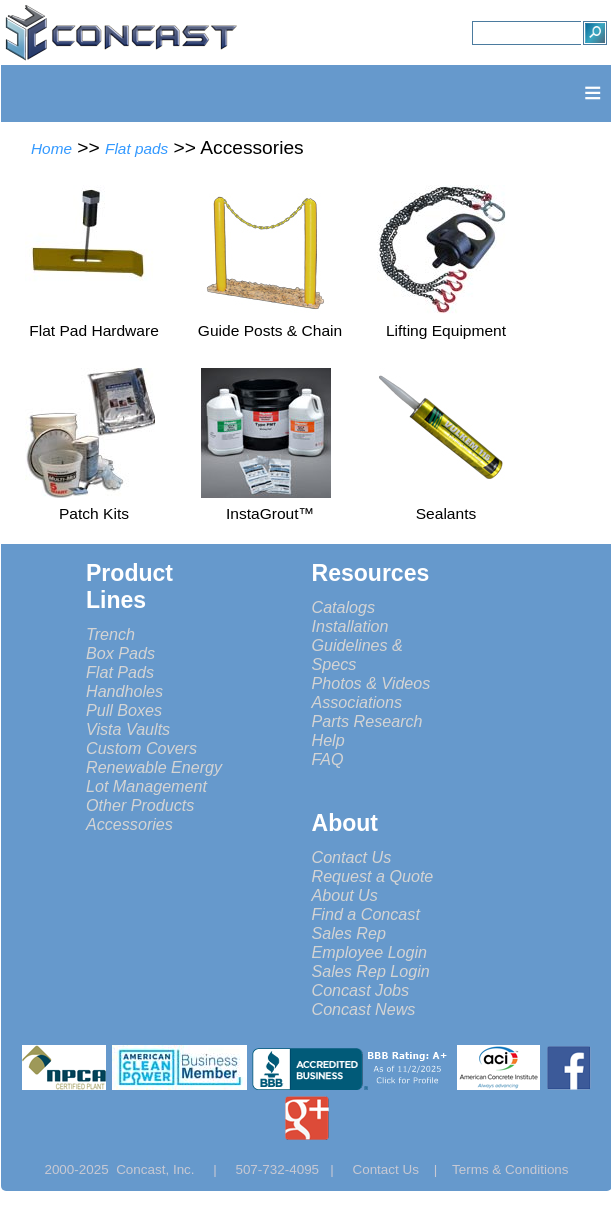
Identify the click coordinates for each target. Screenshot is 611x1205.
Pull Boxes (124, 710)
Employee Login (370, 952)
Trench (110, 634)
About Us (345, 895)
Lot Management (146, 786)
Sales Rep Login (371, 971)
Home (51, 148)
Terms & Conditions (510, 1169)
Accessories (129, 824)
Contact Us (352, 857)
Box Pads (120, 653)
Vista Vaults (128, 729)
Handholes (124, 691)
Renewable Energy (154, 767)
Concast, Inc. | (171, 1169)
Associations (357, 702)
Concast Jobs (361, 990)
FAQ (328, 759)
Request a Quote (373, 876)
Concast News (364, 1009)
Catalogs (344, 607)
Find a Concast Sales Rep (366, 923)
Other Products (140, 805)
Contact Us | (402, 1169)
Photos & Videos (371, 683)
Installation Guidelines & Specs (357, 645)
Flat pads (136, 148)
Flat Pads (120, 672)
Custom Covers (141, 748)
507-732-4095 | (291, 1169)
